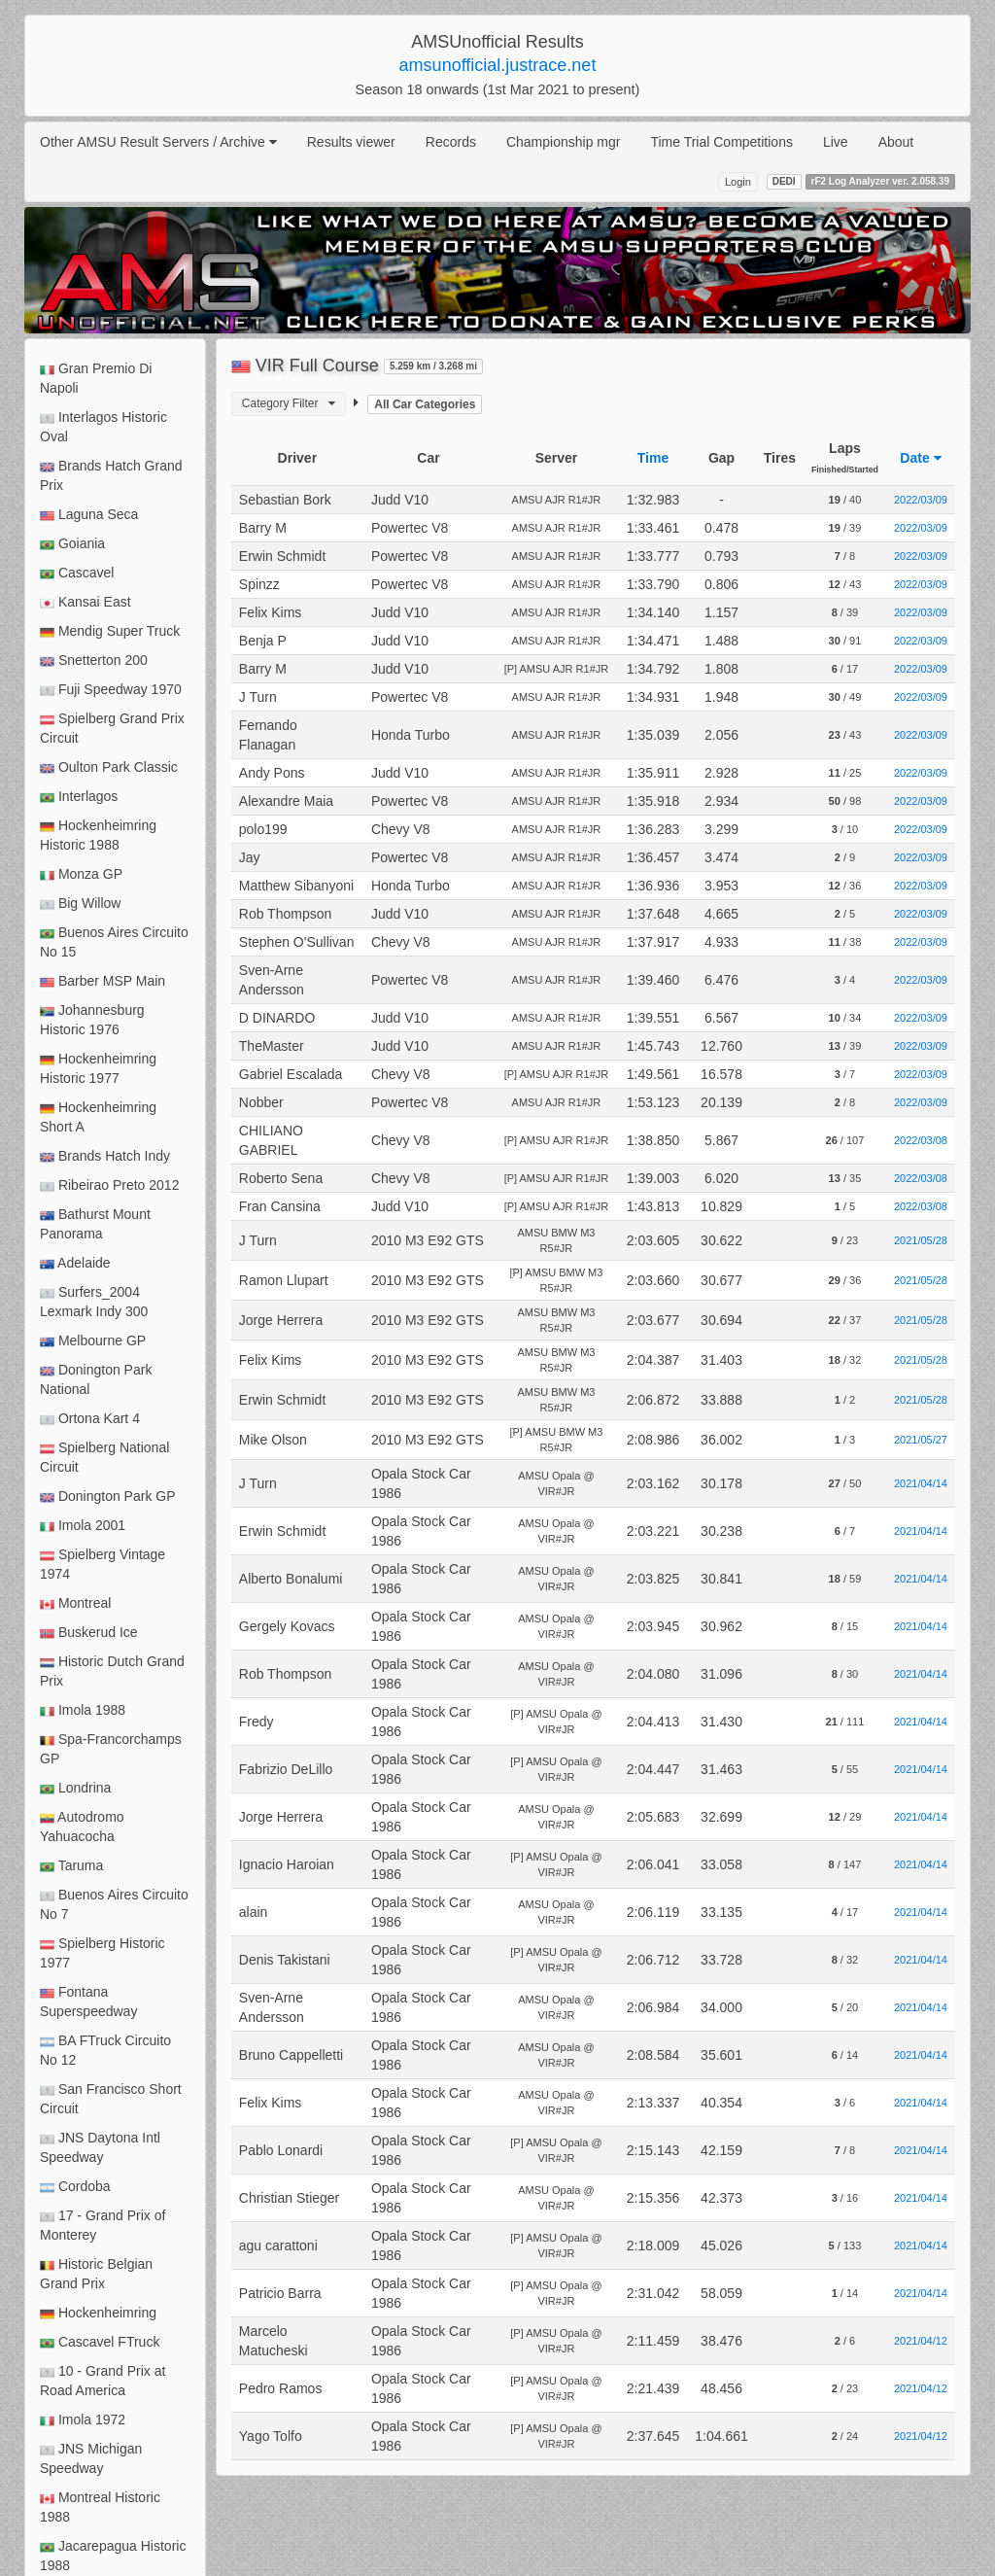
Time (653, 458)
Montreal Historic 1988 (100, 2506)
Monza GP (81, 874)
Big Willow (80, 903)
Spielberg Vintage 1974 (102, 1564)
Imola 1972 (82, 2420)
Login (738, 182)
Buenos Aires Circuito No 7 (114, 1904)
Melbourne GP (93, 1341)
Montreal (75, 1603)
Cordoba (75, 2186)
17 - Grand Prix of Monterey (102, 2225)
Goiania (72, 544)
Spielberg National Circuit (104, 1457)
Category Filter (288, 403)
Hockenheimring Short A (98, 1116)
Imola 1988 (82, 1710)
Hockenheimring (98, 2313)
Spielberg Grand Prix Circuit (112, 728)
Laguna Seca (89, 514)
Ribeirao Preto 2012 (109, 1185)
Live (835, 142)
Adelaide (75, 1263)
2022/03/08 (920, 1140)
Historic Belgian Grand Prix (96, 2273)
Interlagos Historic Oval (103, 426)
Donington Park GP (108, 1496)
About (896, 142)
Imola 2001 (82, 1525)
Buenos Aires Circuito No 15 (114, 941)
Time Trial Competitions (721, 142)
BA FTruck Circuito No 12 (105, 2050)
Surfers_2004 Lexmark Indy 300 (94, 1301)
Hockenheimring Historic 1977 (98, 1068)
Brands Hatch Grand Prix (111, 475)
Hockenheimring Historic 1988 (98, 835)
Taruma (71, 1866)
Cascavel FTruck (99, 2342)
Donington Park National (96, 1379)
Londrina (75, 1788)
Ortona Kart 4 (90, 1418)
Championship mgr (563, 142)
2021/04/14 (920, 1483)
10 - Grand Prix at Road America (102, 2380)
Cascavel (77, 573)
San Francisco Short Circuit (111, 2098)
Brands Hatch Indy (105, 1156)
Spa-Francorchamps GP (111, 1748)
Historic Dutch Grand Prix (112, 1671)
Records (451, 142)
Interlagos (79, 796)
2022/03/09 (920, 499)
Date (920, 458)
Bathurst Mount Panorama (95, 1223)
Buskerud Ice (89, 1632)
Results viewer (351, 142)
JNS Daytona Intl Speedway (100, 2147)
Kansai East (85, 602)
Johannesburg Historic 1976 (92, 1019)
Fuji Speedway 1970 (111, 689)
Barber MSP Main (102, 981)
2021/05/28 (920, 1240)
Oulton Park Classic (109, 767)
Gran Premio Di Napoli (96, 378)
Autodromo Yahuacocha (82, 1826)
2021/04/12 (920, 2341)
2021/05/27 (920, 1439)
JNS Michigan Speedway (91, 2458)
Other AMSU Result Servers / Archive (158, 142)
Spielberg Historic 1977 (102, 1952)
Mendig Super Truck (110, 631)
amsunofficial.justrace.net (498, 65)
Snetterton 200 (94, 660)
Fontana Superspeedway (88, 2001)
